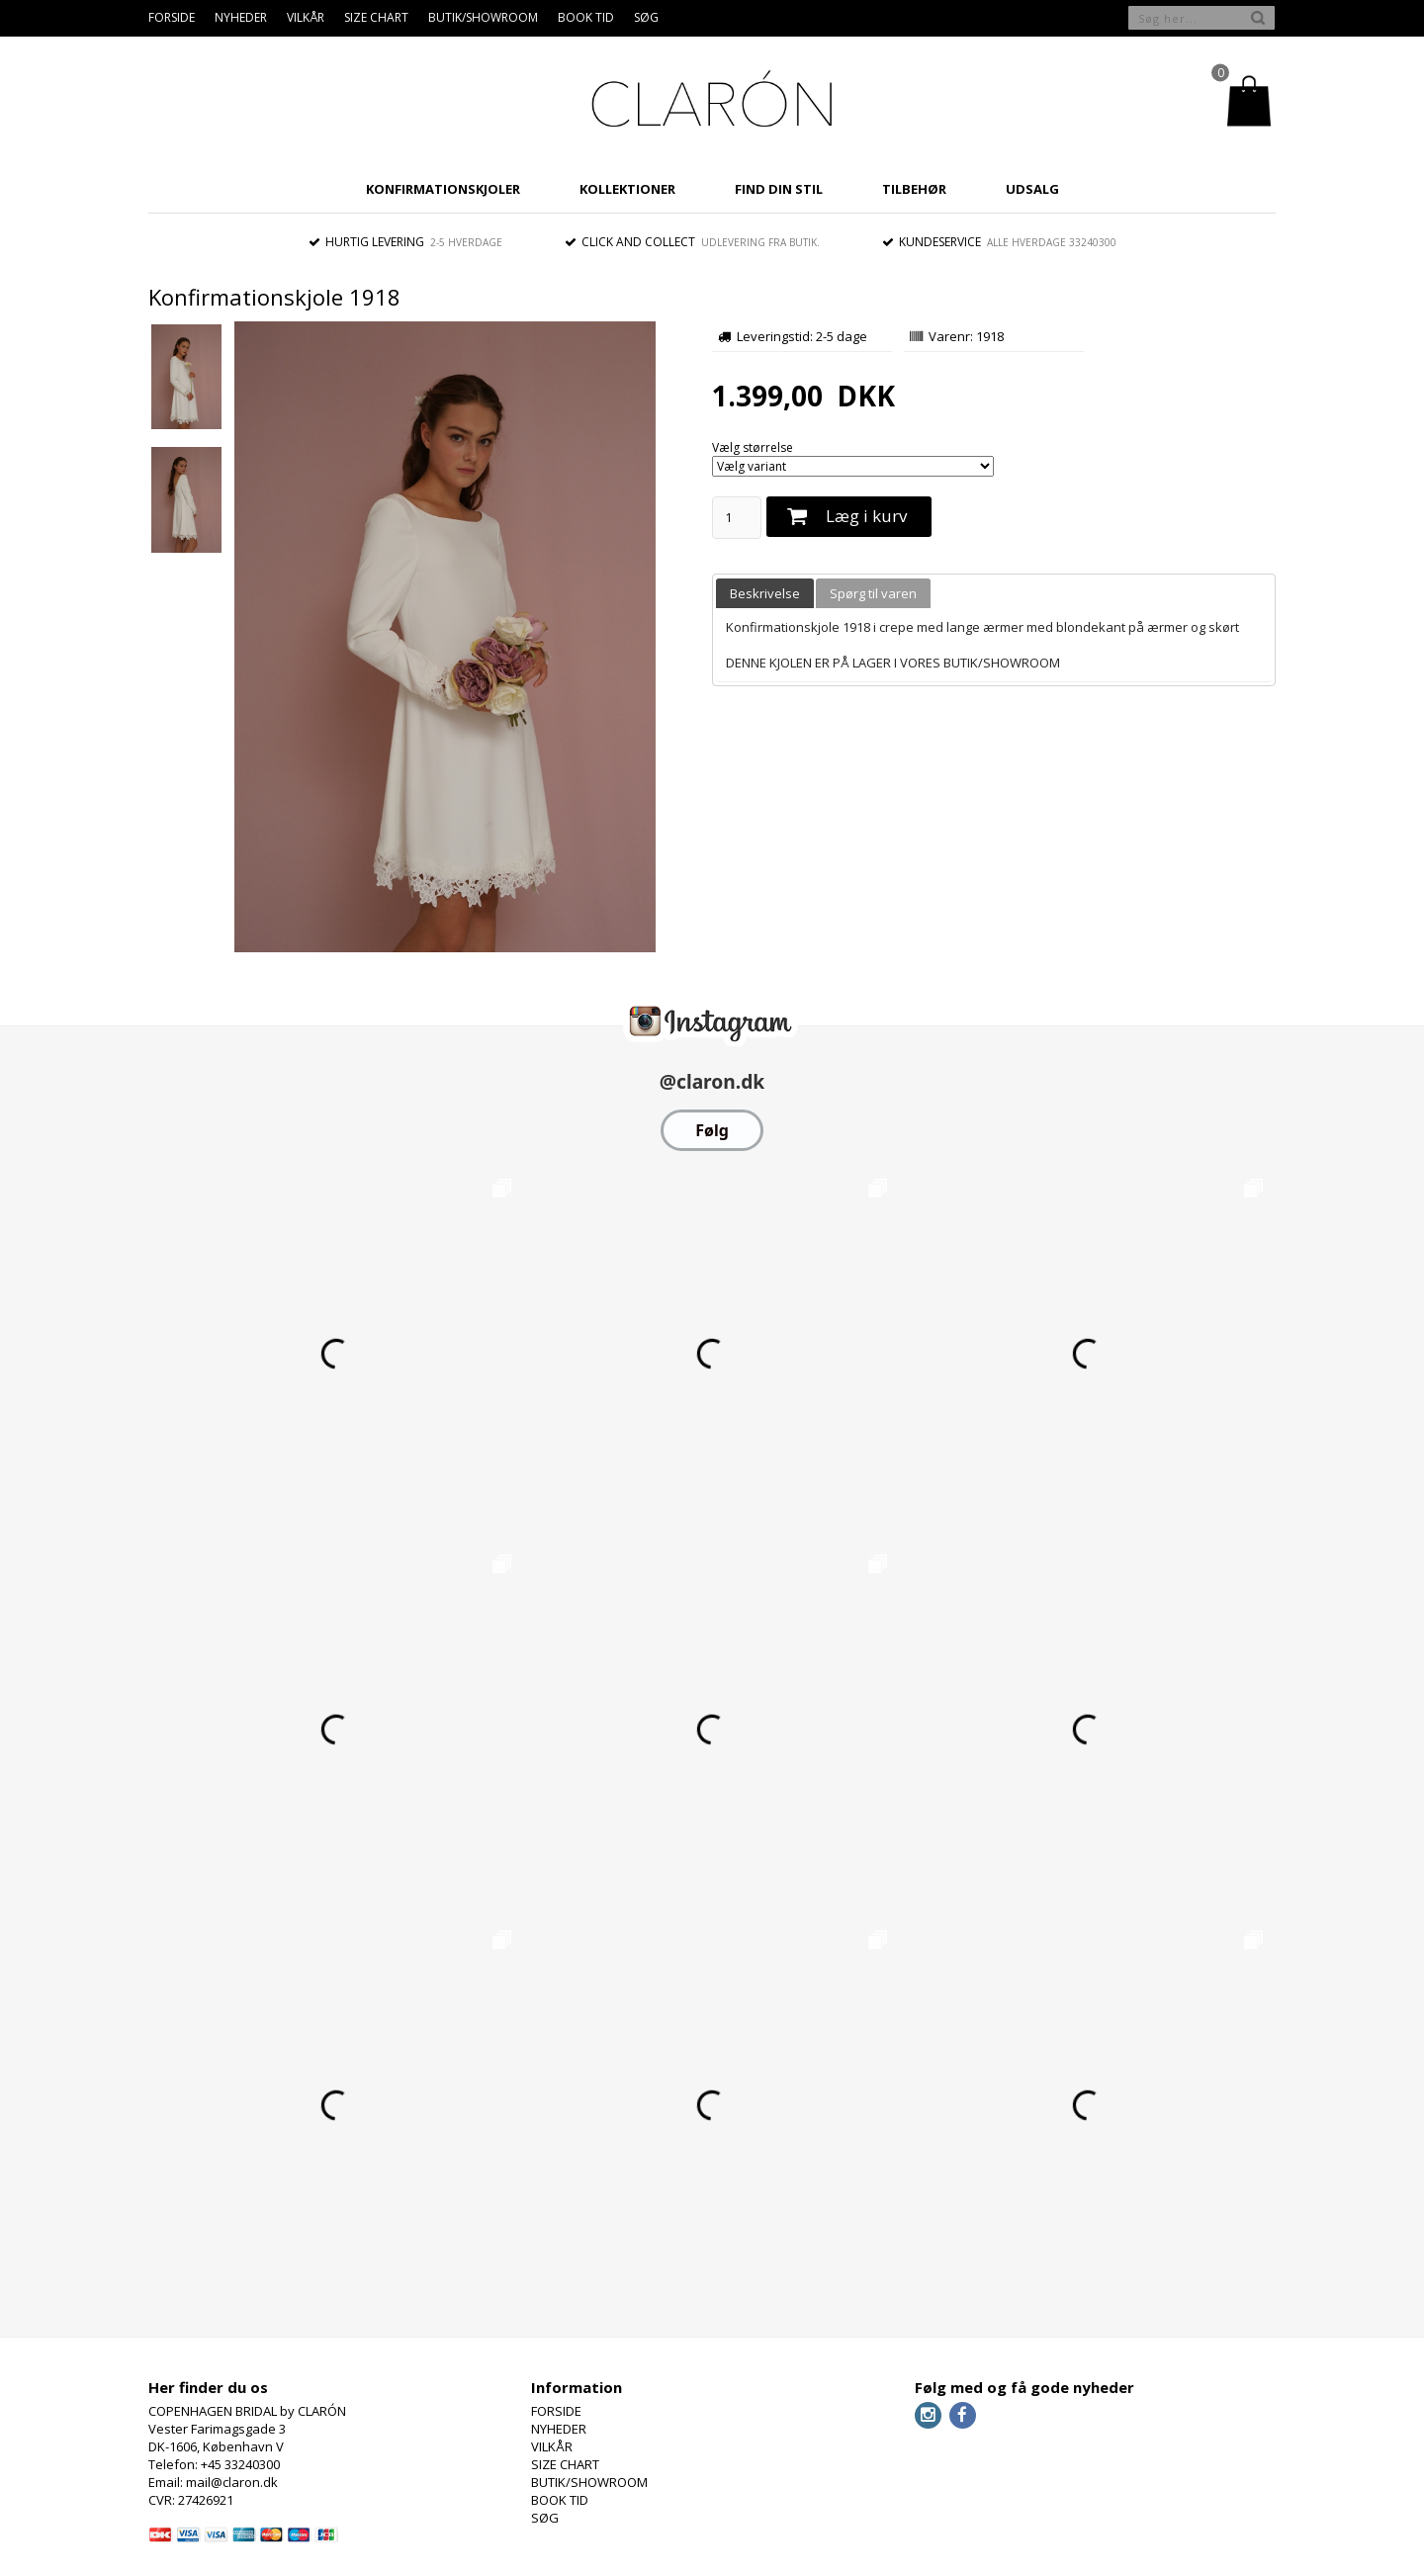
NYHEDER (241, 17)
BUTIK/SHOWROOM (483, 17)
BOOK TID (586, 17)
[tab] (765, 593)
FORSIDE (171, 17)
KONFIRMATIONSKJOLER (443, 189)
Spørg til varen (873, 593)
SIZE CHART (376, 17)
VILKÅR (305, 17)
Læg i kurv (866, 515)
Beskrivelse (765, 593)
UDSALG (1032, 189)
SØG (646, 17)
